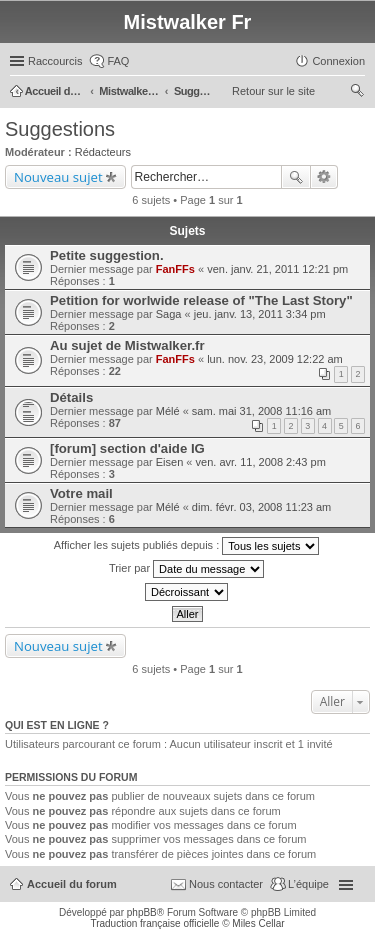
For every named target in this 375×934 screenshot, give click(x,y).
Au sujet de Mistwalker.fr (127, 345)
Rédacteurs (103, 152)
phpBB (142, 912)
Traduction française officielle (154, 923)
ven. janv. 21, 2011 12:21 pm (277, 269)
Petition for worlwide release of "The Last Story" (201, 300)
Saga (169, 314)
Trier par (186, 569)
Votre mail (81, 493)
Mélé (168, 411)
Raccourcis (55, 61)
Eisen (170, 462)
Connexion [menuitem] (338, 61)
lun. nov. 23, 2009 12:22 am (275, 359)
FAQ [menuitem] (118, 61)
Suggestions (60, 129)
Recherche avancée (324, 177)
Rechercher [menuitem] (357, 93)
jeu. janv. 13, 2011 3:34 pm (260, 314)
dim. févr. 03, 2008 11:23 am (261, 507)
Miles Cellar (258, 923)
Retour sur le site (273, 91)
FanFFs (175, 269)
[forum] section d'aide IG (127, 448)
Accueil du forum (72, 884)
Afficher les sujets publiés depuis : (187, 546)
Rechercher (296, 177)
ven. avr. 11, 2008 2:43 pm (261, 462)
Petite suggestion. (107, 255)
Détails (71, 397)
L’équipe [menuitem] (308, 884)
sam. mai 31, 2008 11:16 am (261, 411)
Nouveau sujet (58, 177)
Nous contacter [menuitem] (226, 884)
